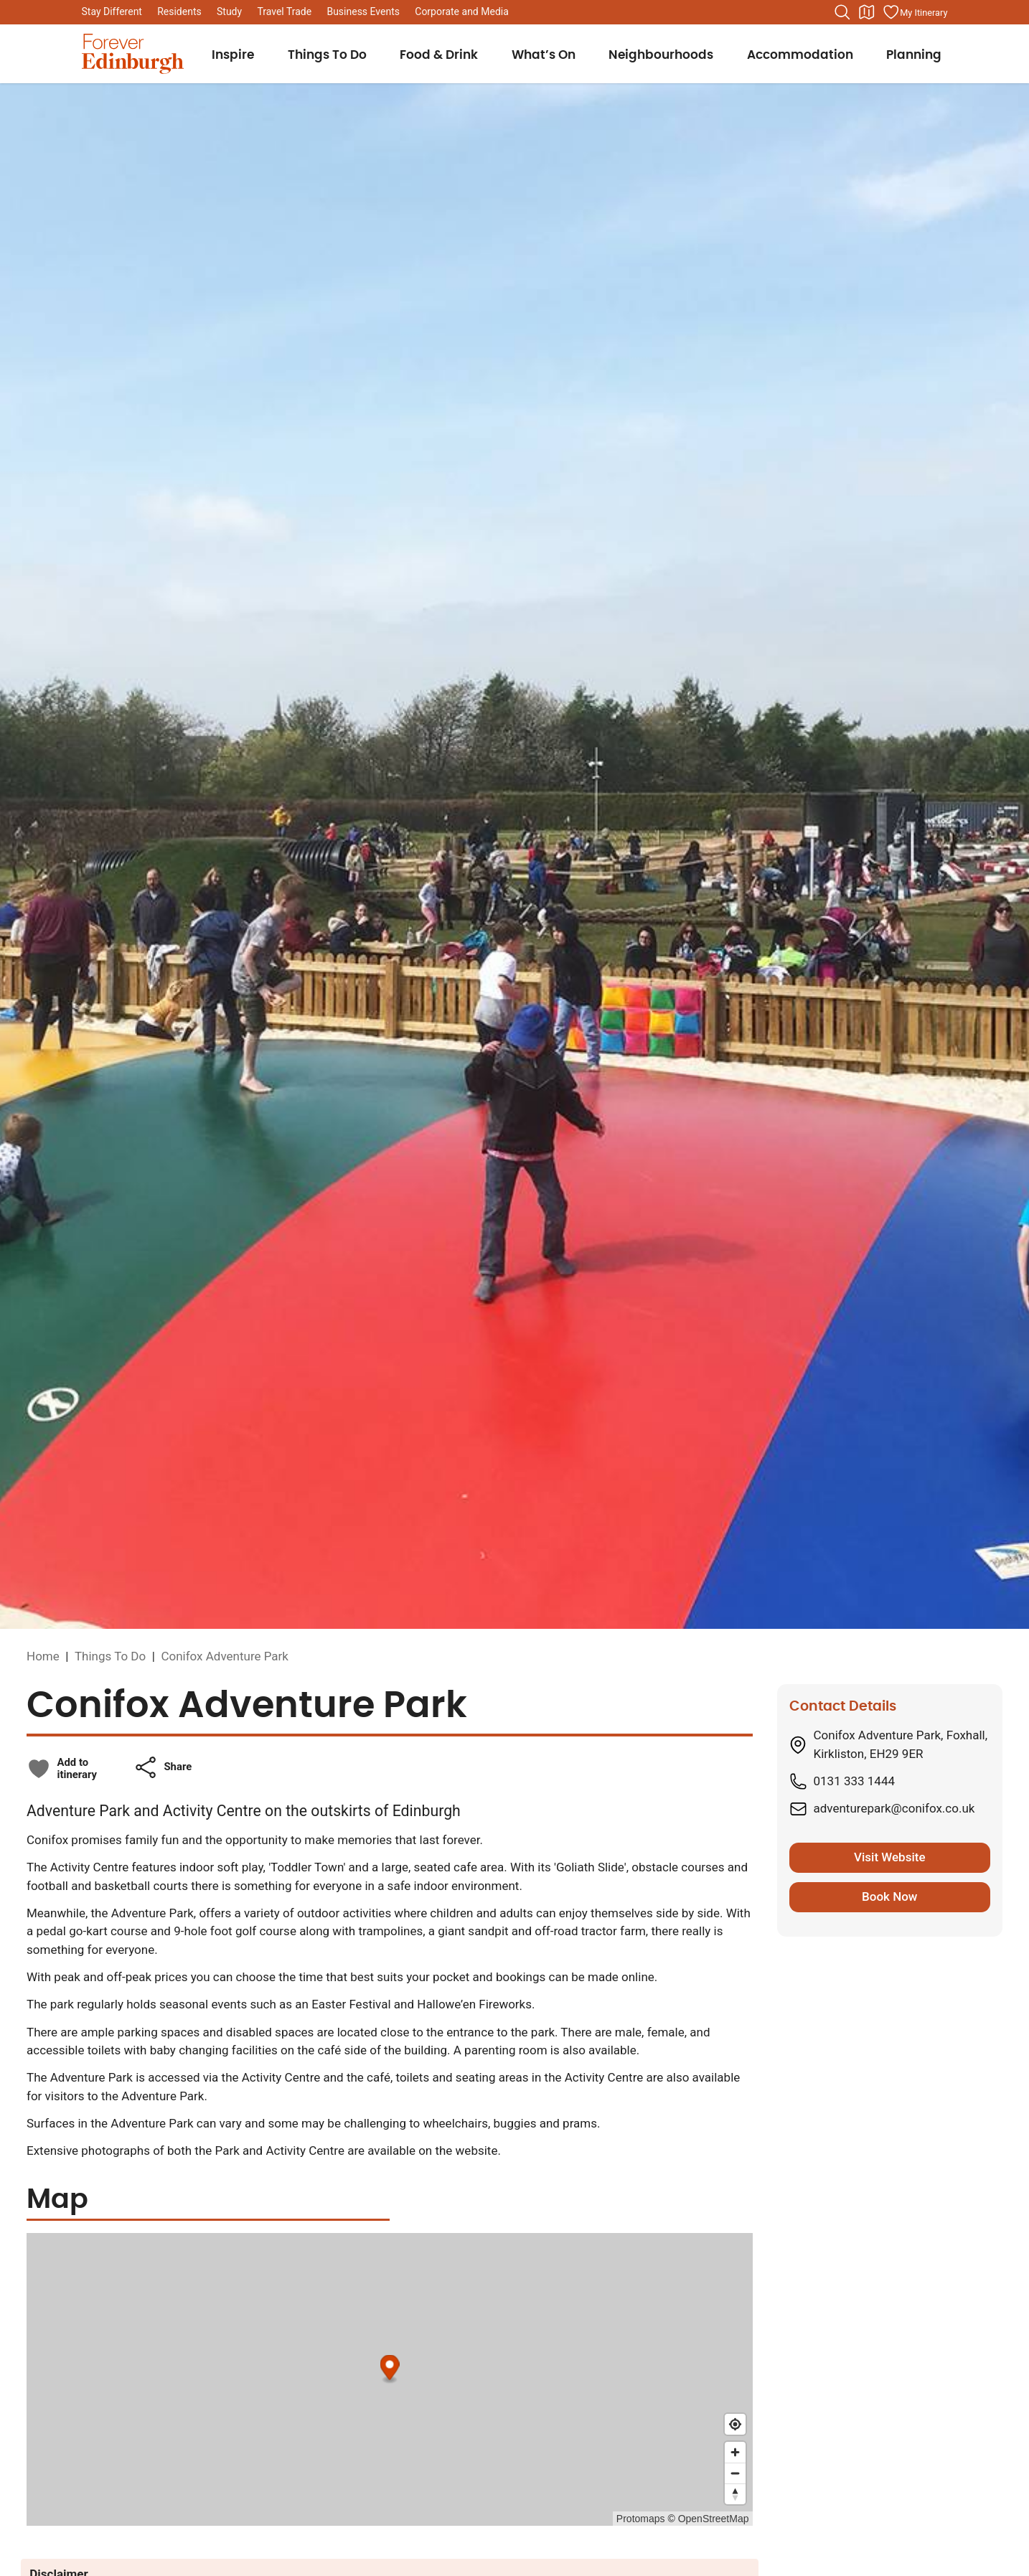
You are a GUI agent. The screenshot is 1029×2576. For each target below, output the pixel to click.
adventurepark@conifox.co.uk (894, 1808)
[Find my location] (735, 2424)
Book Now (889, 1896)
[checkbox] (62, 1768)
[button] (162, 1767)
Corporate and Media (462, 11)
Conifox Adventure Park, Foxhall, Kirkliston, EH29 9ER (901, 1744)
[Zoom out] (735, 2473)
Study (229, 11)
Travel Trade (284, 11)
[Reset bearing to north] (735, 2493)
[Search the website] (842, 12)
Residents (179, 11)
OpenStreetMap (713, 2518)
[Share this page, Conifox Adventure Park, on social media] (162, 1767)
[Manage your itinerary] (915, 12)
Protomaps (640, 2518)
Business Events (363, 11)
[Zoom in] (735, 2452)
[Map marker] (390, 2369)
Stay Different (112, 11)
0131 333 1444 (855, 1781)
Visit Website (890, 1857)
